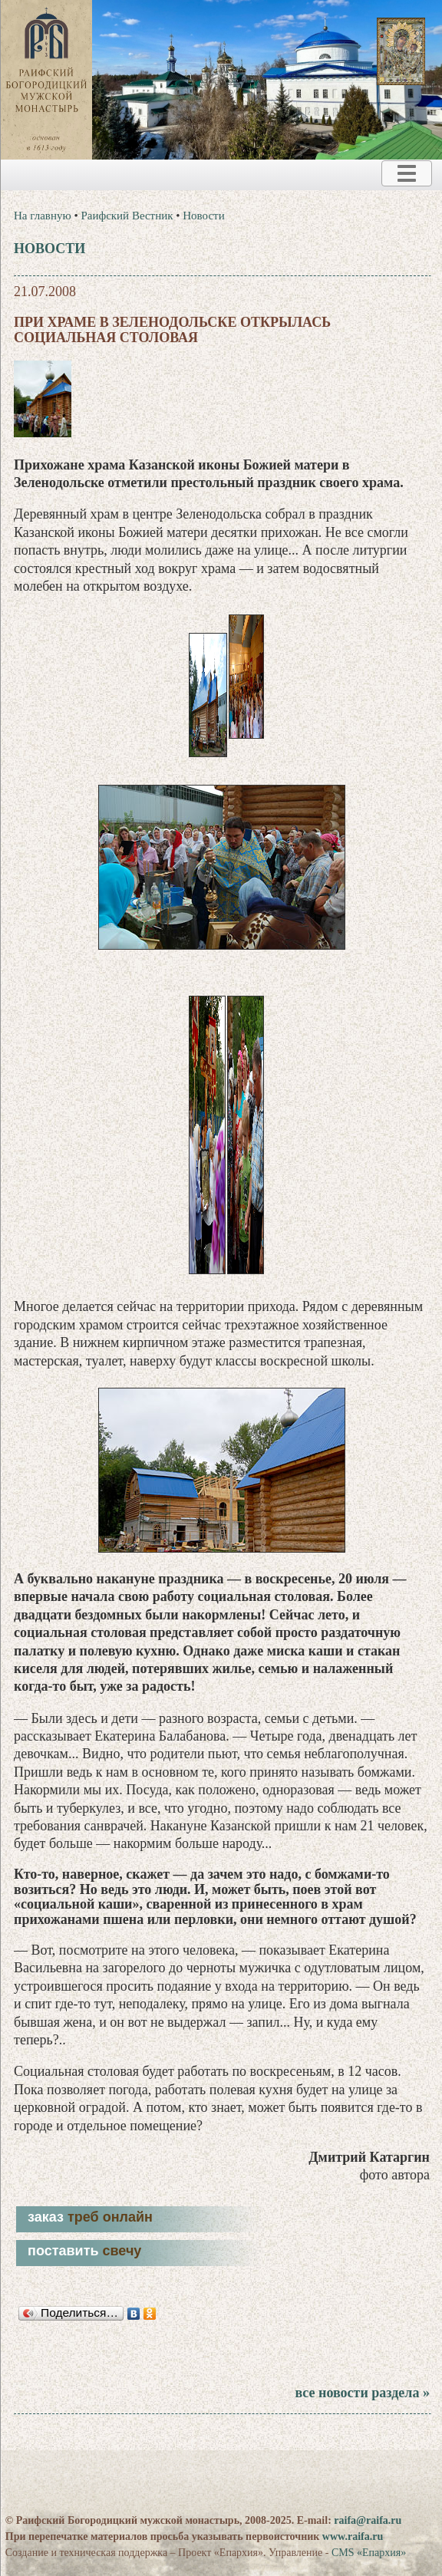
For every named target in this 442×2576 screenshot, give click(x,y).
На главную (42, 215)
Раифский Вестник (127, 215)
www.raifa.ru (352, 2536)
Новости (203, 215)
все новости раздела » (362, 2392)
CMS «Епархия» (369, 2552)
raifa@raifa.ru (367, 2520)
